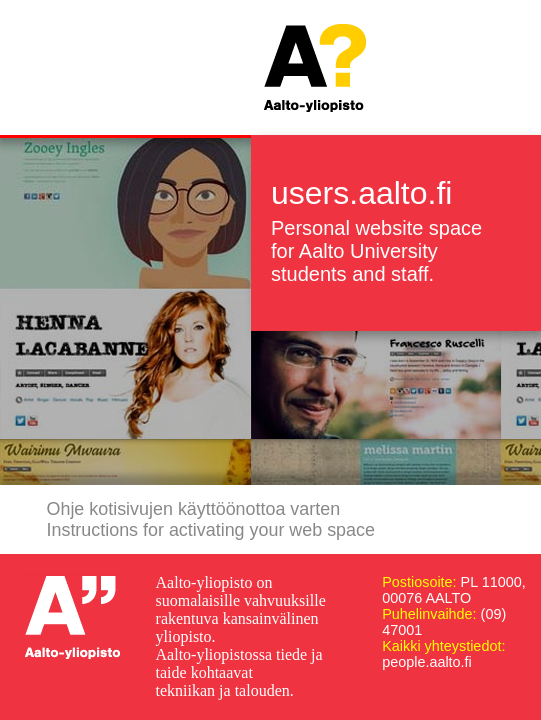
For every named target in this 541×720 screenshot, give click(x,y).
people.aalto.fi (427, 662)
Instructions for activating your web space (211, 530)
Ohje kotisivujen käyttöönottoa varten (194, 509)
